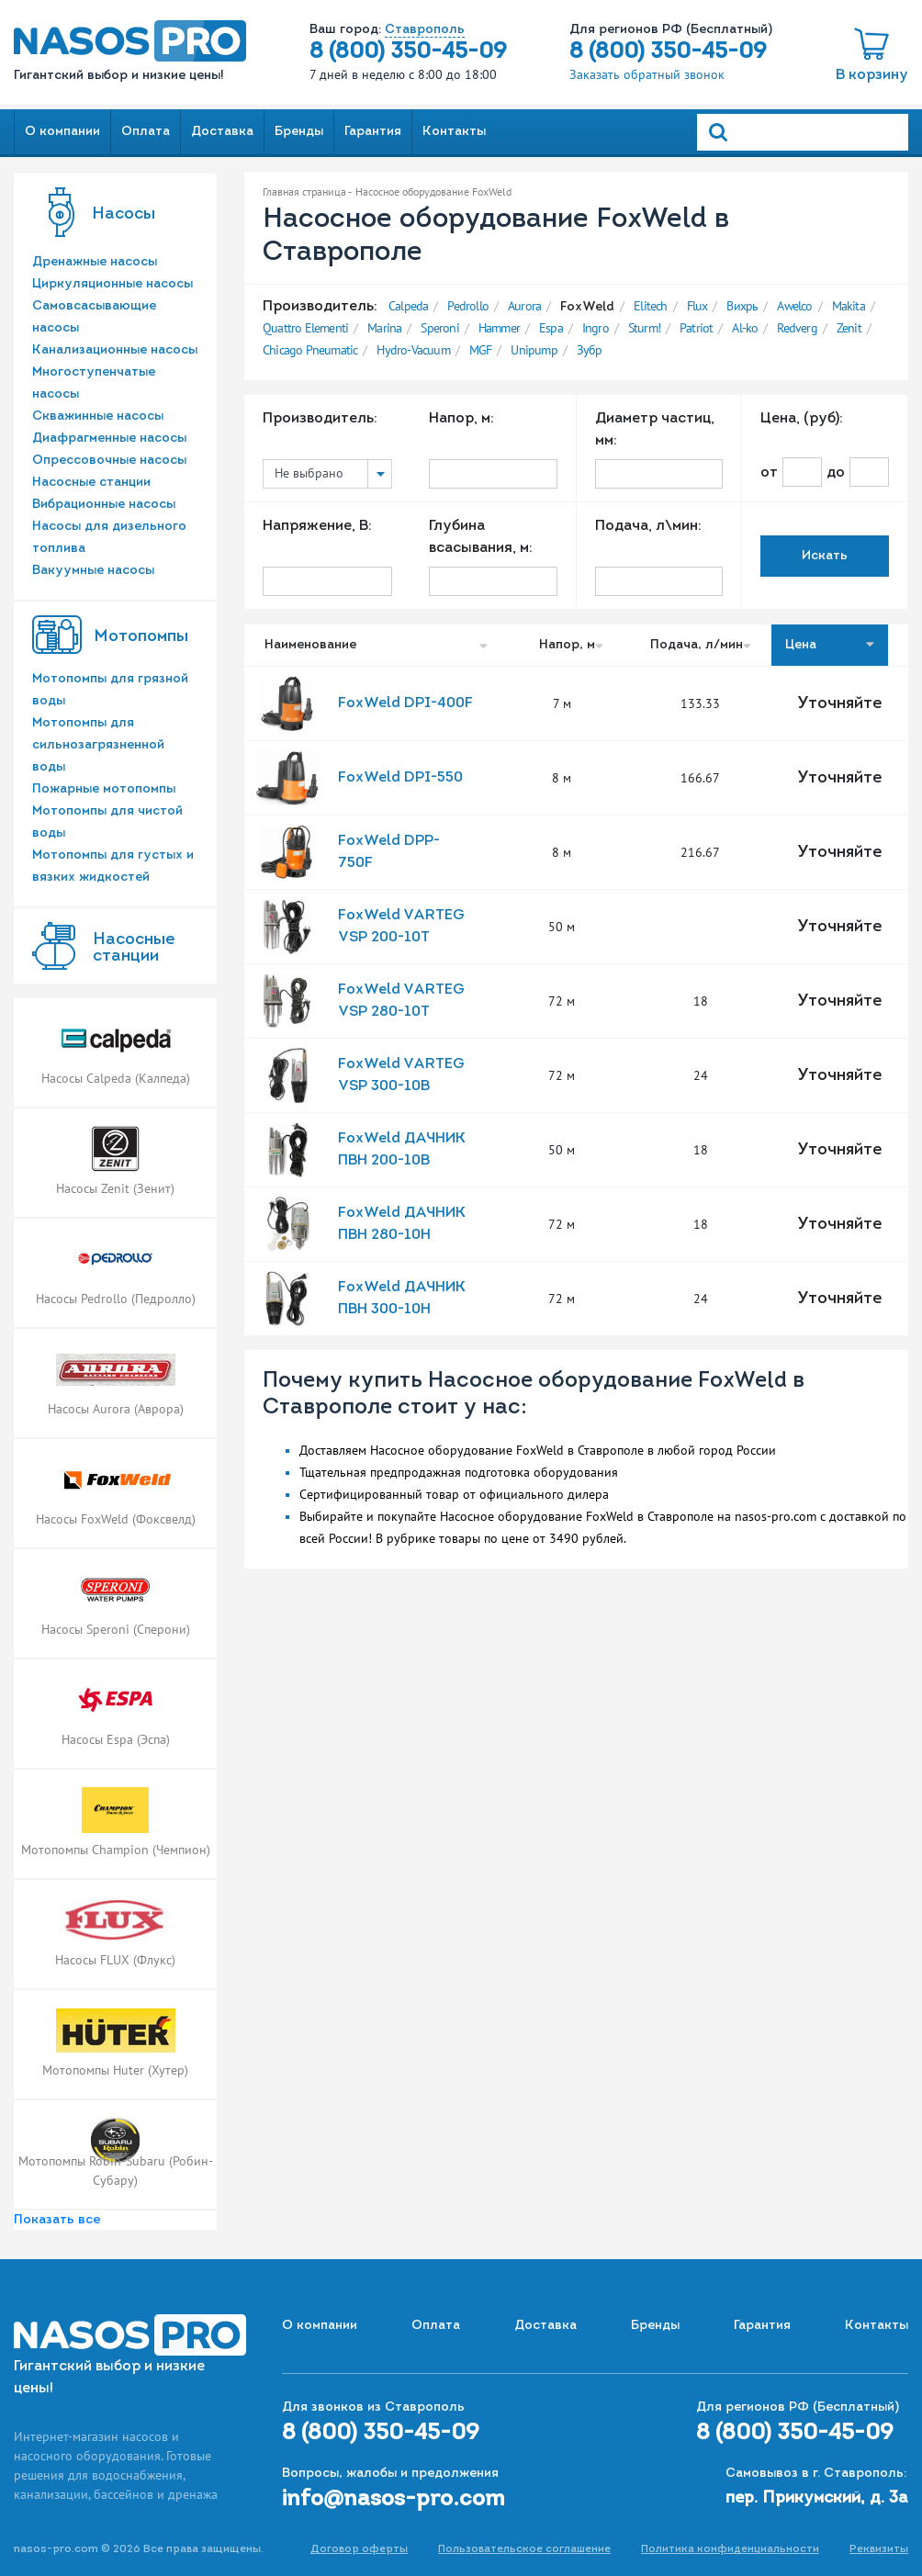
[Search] (802, 132)
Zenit (849, 328)
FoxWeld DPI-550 (400, 778)
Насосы (123, 214)
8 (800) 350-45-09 (408, 52)
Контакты (454, 132)
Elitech (650, 306)
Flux (697, 306)
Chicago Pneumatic (310, 350)
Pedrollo (468, 306)
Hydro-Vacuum (413, 350)
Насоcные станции (133, 948)
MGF (480, 350)
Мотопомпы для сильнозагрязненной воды (98, 745)
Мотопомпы (141, 637)
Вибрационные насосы (103, 505)
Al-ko (745, 328)
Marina (384, 328)
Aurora (524, 306)
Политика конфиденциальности (730, 2549)
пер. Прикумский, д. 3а (816, 2498)
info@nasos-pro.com (393, 2500)
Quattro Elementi (305, 328)
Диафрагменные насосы (109, 438)
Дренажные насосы (94, 262)
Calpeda (408, 306)
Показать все (57, 2220)
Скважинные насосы (97, 416)
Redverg (796, 328)
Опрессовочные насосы (109, 460)
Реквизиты (878, 2549)
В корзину (872, 75)
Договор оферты (359, 2549)
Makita (848, 306)
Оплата (145, 132)
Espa (551, 328)
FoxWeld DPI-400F (405, 703)
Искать (825, 556)
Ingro (595, 328)
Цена (829, 644)
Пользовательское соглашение (524, 2549)
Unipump (534, 350)
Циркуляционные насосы (112, 284)
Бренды (299, 132)
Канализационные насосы (114, 350)
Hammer (499, 328)
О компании (62, 132)
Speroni (439, 328)
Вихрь (742, 306)
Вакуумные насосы (93, 571)
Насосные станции (91, 482)
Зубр (589, 350)
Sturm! (644, 328)
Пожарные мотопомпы (103, 789)
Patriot (696, 328)
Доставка (222, 132)
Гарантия (372, 132)
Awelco (794, 306)
